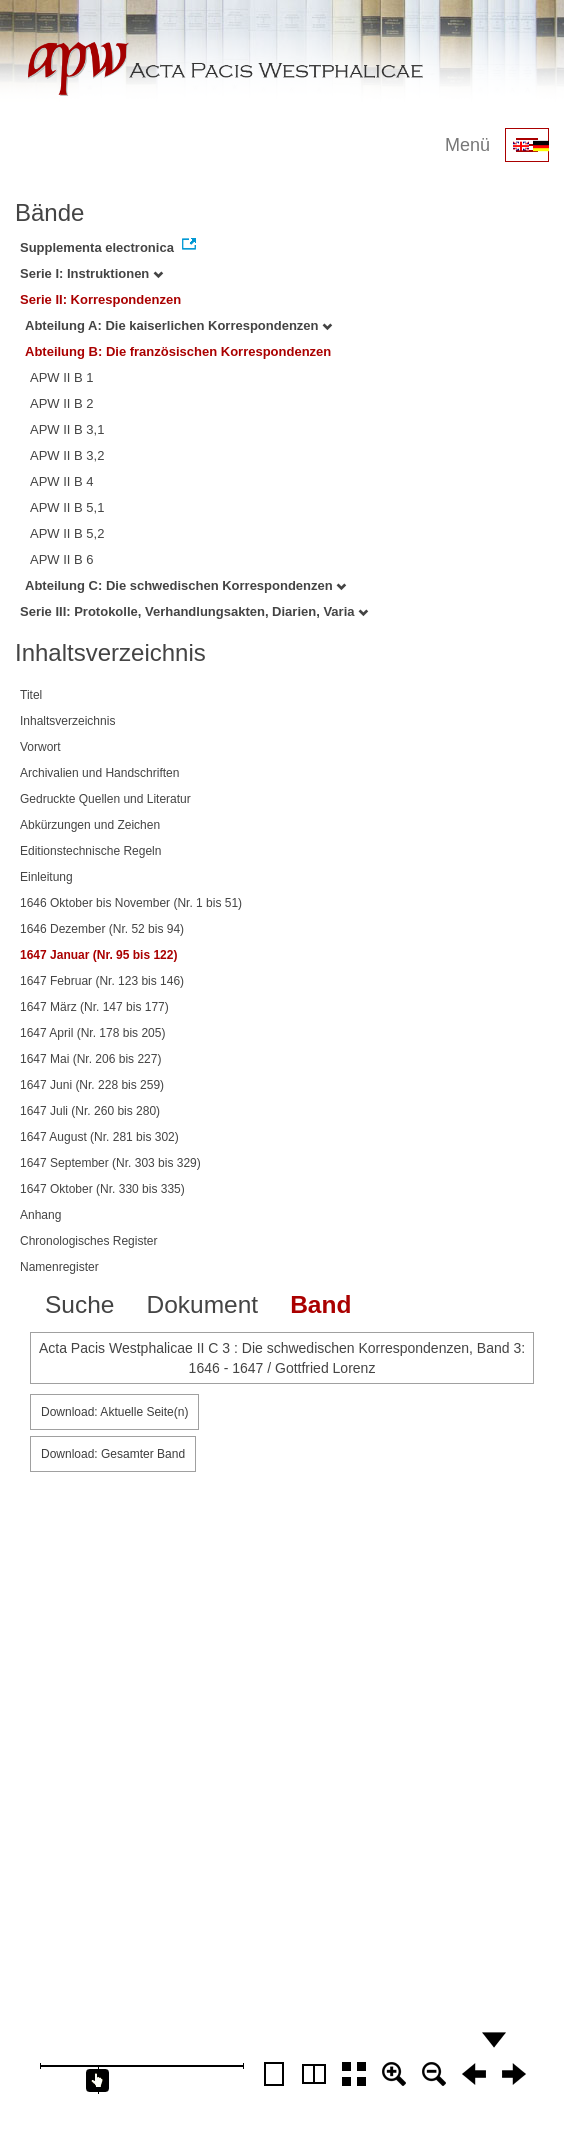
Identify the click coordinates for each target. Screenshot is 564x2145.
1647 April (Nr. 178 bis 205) (92, 1033)
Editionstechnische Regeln (90, 851)
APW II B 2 (62, 403)
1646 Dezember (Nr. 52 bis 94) (102, 929)
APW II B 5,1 (67, 507)
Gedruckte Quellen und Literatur (105, 799)
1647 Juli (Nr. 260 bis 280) (90, 1111)
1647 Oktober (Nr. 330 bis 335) (102, 1189)
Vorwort (40, 747)
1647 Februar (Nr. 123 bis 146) (102, 981)
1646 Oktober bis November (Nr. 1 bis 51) (131, 903)
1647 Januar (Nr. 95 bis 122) (98, 955)
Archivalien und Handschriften (99, 773)
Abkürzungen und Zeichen (90, 825)
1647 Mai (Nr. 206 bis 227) (90, 1059)
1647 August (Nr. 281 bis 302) (99, 1137)
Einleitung (46, 877)
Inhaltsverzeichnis (67, 721)
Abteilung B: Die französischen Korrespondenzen (178, 351)
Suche (79, 1304)
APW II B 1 (62, 377)
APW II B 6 (62, 559)
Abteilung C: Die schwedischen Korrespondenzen (185, 585)
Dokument (202, 1304)
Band (320, 1304)
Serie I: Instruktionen (91, 273)
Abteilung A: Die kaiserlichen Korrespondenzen (178, 325)
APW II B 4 (62, 481)
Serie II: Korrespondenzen (100, 299)
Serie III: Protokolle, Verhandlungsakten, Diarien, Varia (194, 611)
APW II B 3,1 (67, 429)
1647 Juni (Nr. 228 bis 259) (92, 1085)
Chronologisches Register (88, 1241)
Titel (31, 695)
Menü (467, 145)
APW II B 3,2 (67, 455)
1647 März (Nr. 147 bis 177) (94, 1007)
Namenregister (59, 1267)
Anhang (40, 1215)
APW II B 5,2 (67, 533)
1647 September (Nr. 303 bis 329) (110, 1163)
